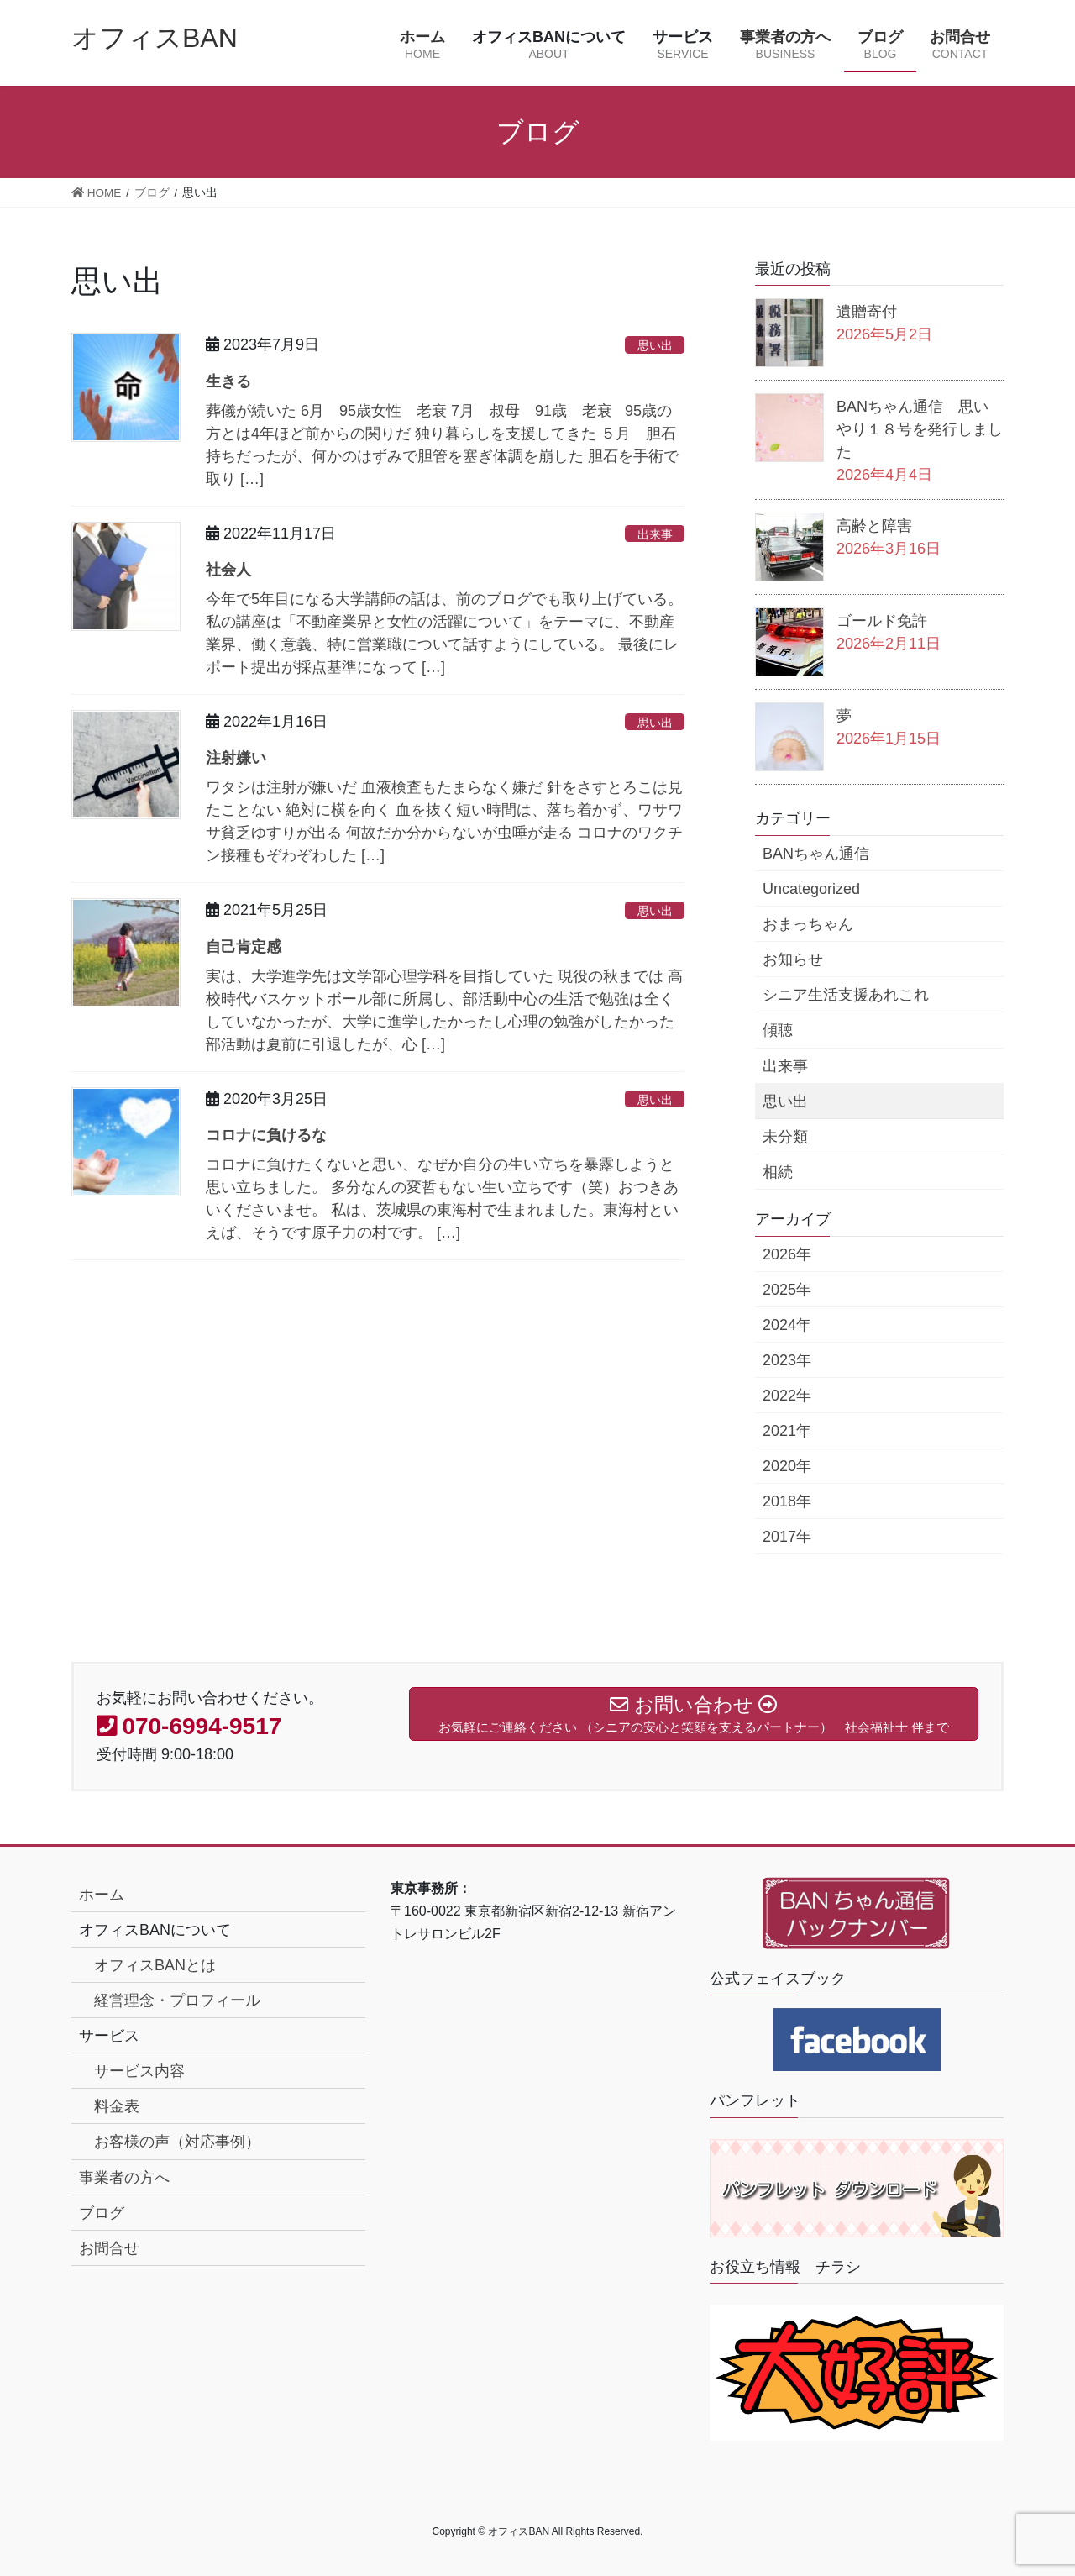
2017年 (787, 1536)
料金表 (116, 2106)
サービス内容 (139, 2071)
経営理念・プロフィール (177, 2000)
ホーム (101, 1894)
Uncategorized (811, 889)
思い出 (655, 345)
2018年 (787, 1501)
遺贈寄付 (866, 311)
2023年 (787, 1360)
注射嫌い (236, 757)
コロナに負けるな (266, 1135)
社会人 (228, 569)
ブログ (101, 2213)
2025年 (787, 1289)
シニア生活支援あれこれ (846, 994)
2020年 (787, 1466)
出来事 (655, 534)
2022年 (787, 1395)
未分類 (785, 1136)
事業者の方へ (124, 2177)
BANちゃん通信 (816, 853)
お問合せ (109, 2248)
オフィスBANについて (155, 1929)
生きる (228, 381)
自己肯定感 (243, 946)
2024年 (787, 1325)
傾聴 (778, 1030)
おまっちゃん (808, 924)
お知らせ (793, 959)
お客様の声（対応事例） (177, 2141)
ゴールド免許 (881, 620)
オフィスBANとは (155, 1965)
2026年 (787, 1254)
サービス (109, 2035)
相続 (778, 1172)
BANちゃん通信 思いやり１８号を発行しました (919, 429)
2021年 (787, 1430)
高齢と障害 (874, 526)
